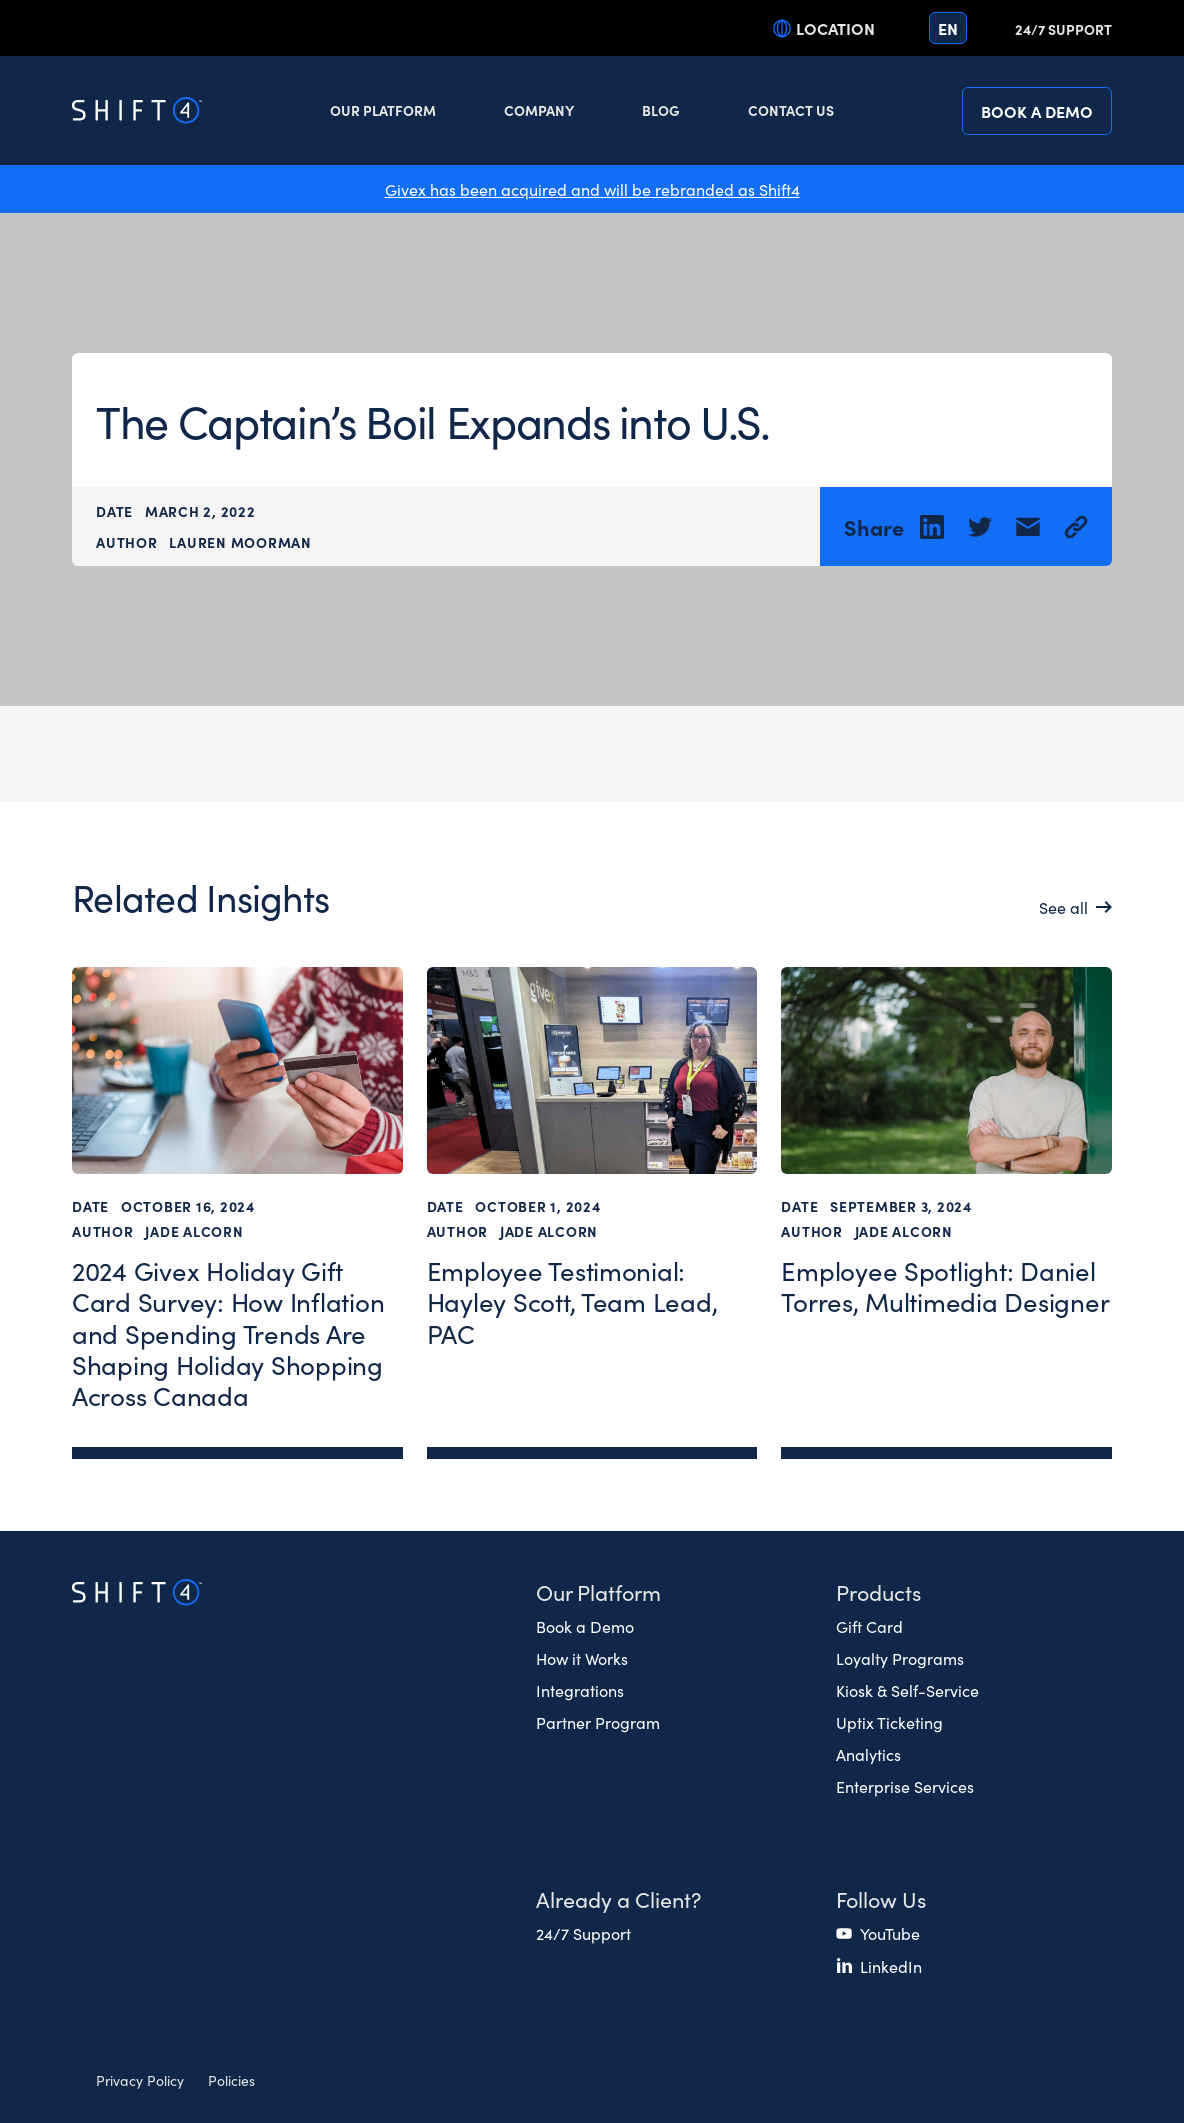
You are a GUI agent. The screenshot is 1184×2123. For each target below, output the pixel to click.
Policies (231, 2080)
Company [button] (539, 110)
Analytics (868, 1754)
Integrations (580, 1690)
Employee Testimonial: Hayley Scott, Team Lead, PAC (572, 1302)
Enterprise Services (905, 1786)
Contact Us (791, 110)
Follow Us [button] (881, 1898)
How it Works (582, 1658)
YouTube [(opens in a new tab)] (890, 1933)
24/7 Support (1063, 29)
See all (1063, 908)
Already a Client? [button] (618, 1898)
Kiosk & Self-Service (907, 1690)
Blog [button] (661, 110)
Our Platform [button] (383, 110)
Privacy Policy (140, 2080)
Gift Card (869, 1626)
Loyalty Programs (900, 1658)
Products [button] (878, 1591)
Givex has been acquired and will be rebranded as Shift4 (592, 189)
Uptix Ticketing (889, 1722)
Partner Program (598, 1722)
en (948, 28)
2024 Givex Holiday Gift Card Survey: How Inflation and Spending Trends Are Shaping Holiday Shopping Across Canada (228, 1333)
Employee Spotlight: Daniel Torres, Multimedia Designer (945, 1286)
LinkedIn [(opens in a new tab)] (891, 1966)
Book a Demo (1037, 111)
